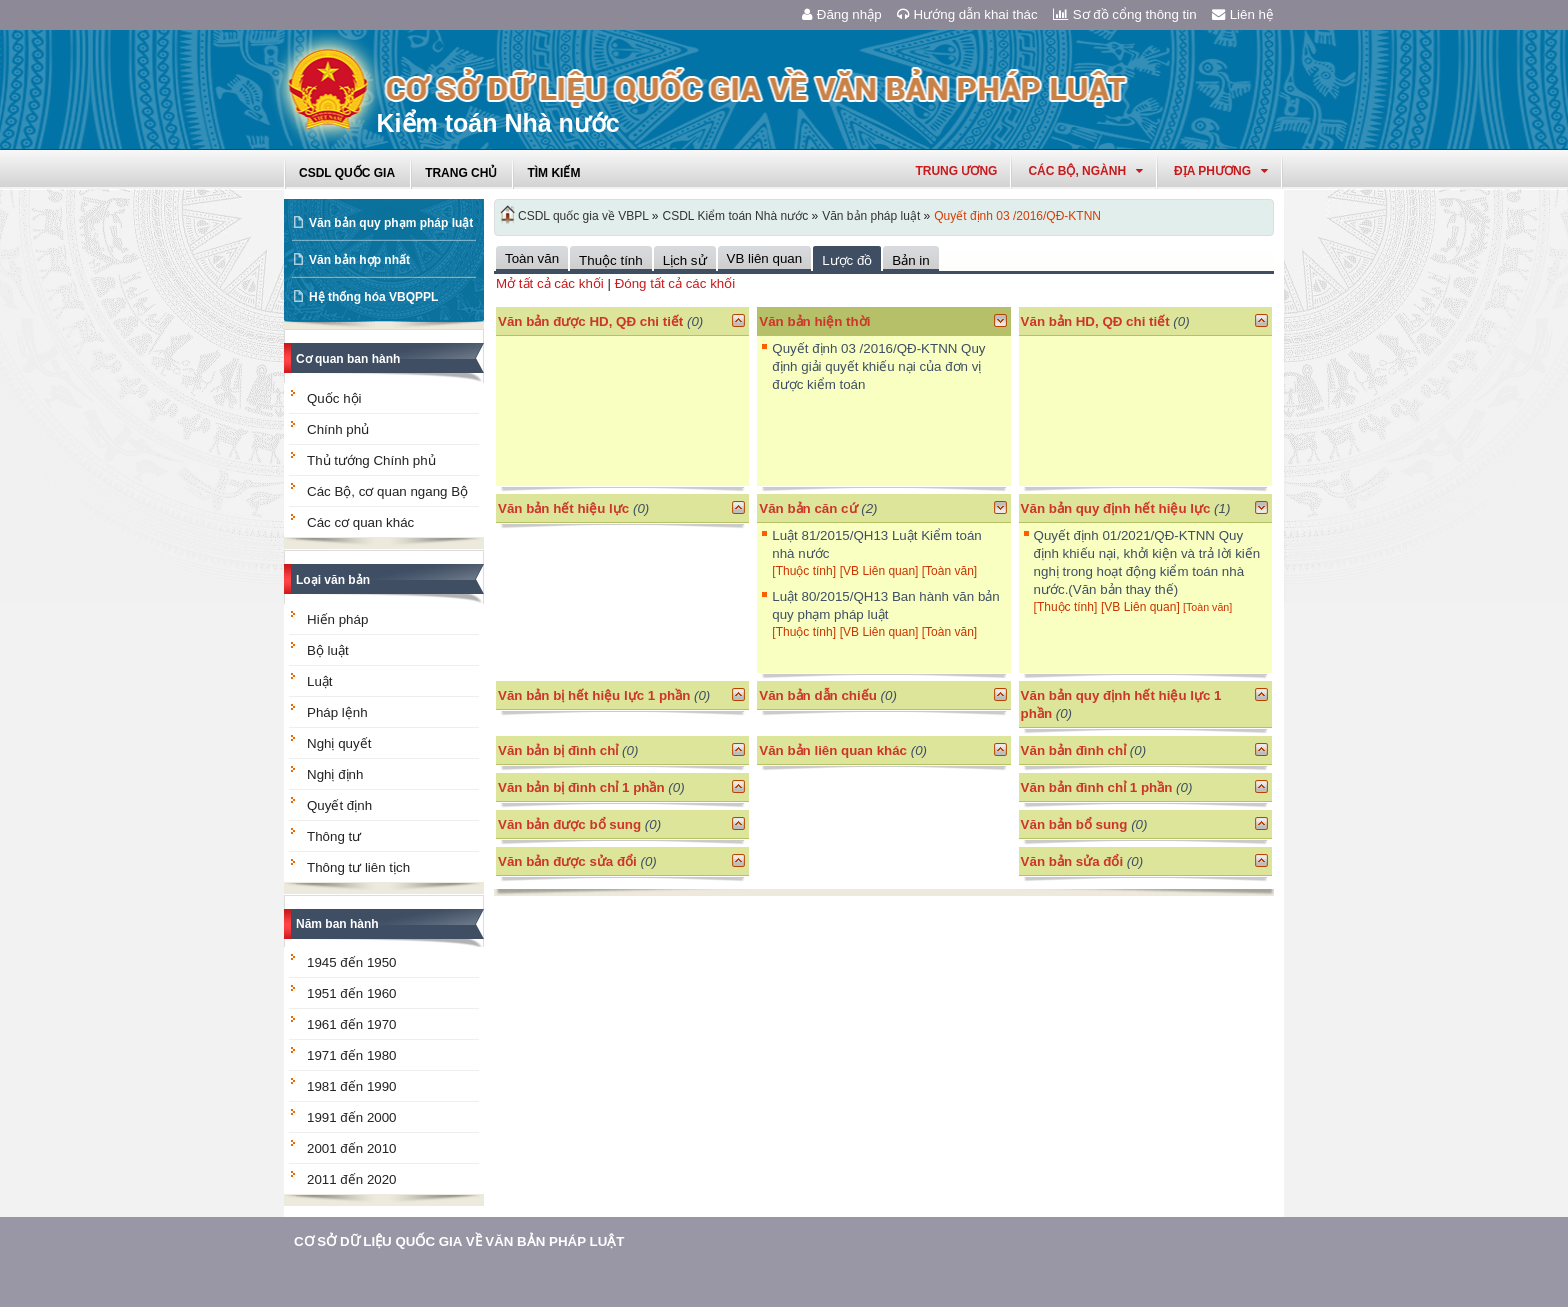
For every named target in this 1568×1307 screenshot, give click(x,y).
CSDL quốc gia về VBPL (583, 216)
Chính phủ (338, 429)
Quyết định (339, 805)
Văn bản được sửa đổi (567, 861)
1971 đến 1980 (352, 1055)
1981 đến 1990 (352, 1086)
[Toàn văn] (949, 571)
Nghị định (335, 774)
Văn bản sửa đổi (1072, 861)
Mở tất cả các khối (550, 283)
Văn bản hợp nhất (359, 260)
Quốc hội (334, 398)
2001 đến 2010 (352, 1148)
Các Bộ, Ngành (1085, 171)
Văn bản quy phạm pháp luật (391, 223)
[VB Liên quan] (881, 571)
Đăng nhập (842, 14)
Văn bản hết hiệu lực (563, 508)
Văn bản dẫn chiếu (818, 695)
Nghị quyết (339, 743)
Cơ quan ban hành (348, 359)
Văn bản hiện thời (814, 321)
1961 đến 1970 (352, 1024)
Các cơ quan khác (360, 522)
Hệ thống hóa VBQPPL (373, 297)
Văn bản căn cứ (808, 508)
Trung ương (956, 171)
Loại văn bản (333, 580)
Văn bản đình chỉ (1074, 750)
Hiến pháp (337, 619)
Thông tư (334, 836)
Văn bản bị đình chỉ (558, 750)
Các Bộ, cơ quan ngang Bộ (387, 491)
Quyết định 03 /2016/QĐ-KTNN (1017, 216)
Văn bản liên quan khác (833, 750)
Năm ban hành (337, 924)
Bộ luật (328, 650)
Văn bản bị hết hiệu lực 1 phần (594, 695)
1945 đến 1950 (352, 962)
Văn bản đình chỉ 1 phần (1097, 787)
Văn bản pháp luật (871, 216)
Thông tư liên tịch (358, 867)
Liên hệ (1243, 14)
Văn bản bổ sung (1074, 824)
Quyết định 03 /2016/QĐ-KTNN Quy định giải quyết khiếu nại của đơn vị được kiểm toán (878, 366)
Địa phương (1221, 171)
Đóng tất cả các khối (675, 283)
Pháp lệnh (337, 712)
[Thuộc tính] (804, 571)
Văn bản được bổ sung (569, 824)
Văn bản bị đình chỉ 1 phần (581, 787)
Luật (320, 681)
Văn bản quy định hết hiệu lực (1116, 508)
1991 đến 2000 (352, 1117)
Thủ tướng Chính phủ (371, 460)
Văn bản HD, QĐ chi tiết (1097, 321)
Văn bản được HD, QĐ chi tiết (590, 321)
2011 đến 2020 (352, 1179)
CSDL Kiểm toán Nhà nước (736, 216)
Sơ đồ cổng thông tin (1125, 14)
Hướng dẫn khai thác (967, 14)
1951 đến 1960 (352, 993)
